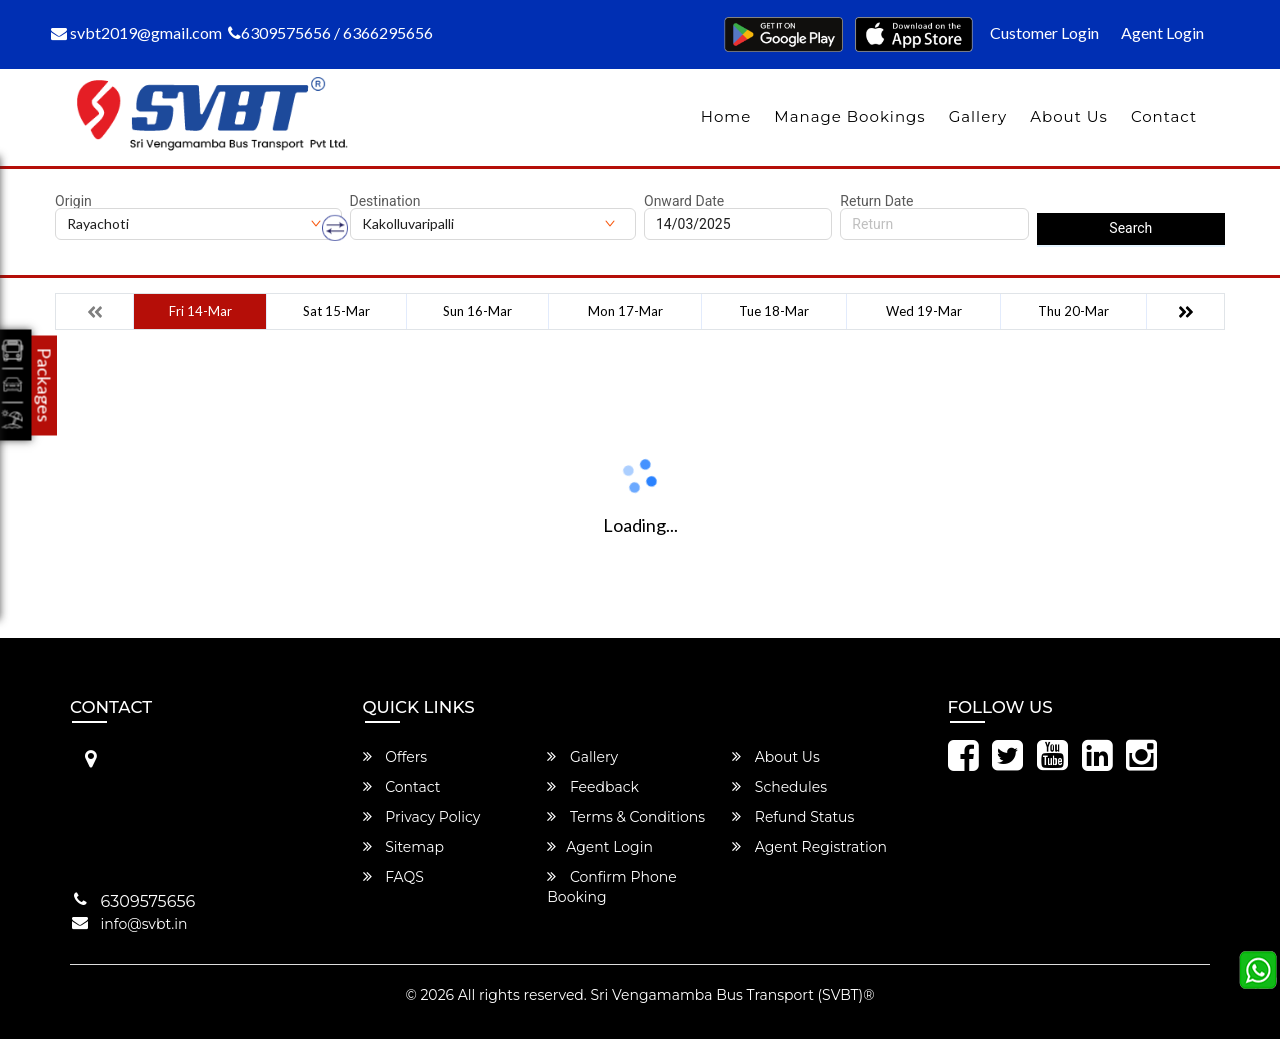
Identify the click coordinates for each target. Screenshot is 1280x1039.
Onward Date (684, 201)
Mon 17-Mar (625, 311)
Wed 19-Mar (924, 311)
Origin (73, 201)
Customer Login (1044, 32)
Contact (1164, 116)
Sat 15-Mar (336, 311)
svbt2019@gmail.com (136, 32)
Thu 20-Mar (1073, 311)
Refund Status (793, 817)
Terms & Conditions (626, 817)
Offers (395, 757)
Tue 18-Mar (774, 311)
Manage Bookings (849, 116)
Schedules (779, 787)
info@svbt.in (144, 924)
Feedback (593, 787)
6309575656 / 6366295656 (330, 32)
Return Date (876, 201)
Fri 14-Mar (200, 311)
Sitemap (403, 847)
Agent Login (1162, 32)
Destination (385, 201)
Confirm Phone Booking (611, 887)
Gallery (978, 116)
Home (726, 116)
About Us (1069, 116)
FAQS (393, 877)
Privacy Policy (422, 817)
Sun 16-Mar (477, 311)
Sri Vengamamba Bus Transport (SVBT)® (732, 995)
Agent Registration (809, 847)
